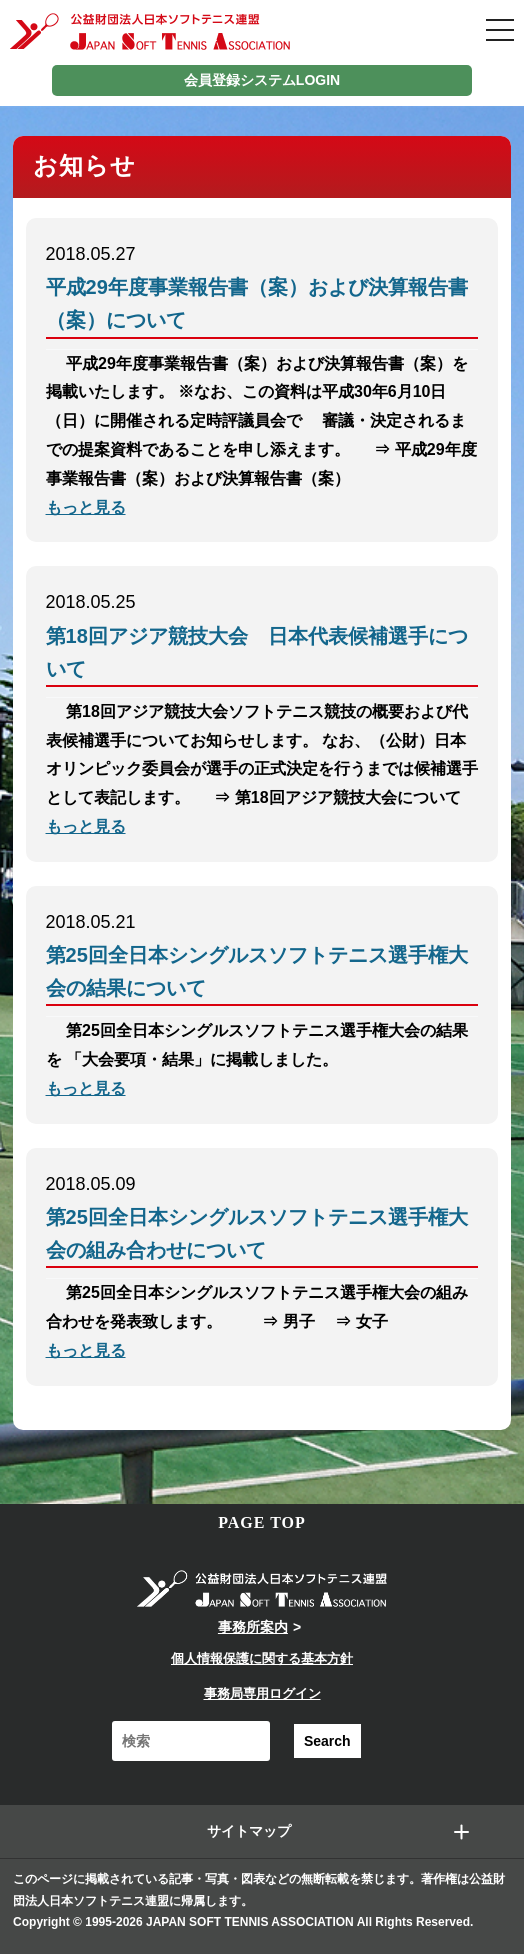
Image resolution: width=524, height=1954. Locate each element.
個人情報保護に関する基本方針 (262, 1658)
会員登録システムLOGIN (262, 80)
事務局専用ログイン (262, 1693)
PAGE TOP (262, 1522)
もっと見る (86, 507)
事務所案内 (253, 1627)
